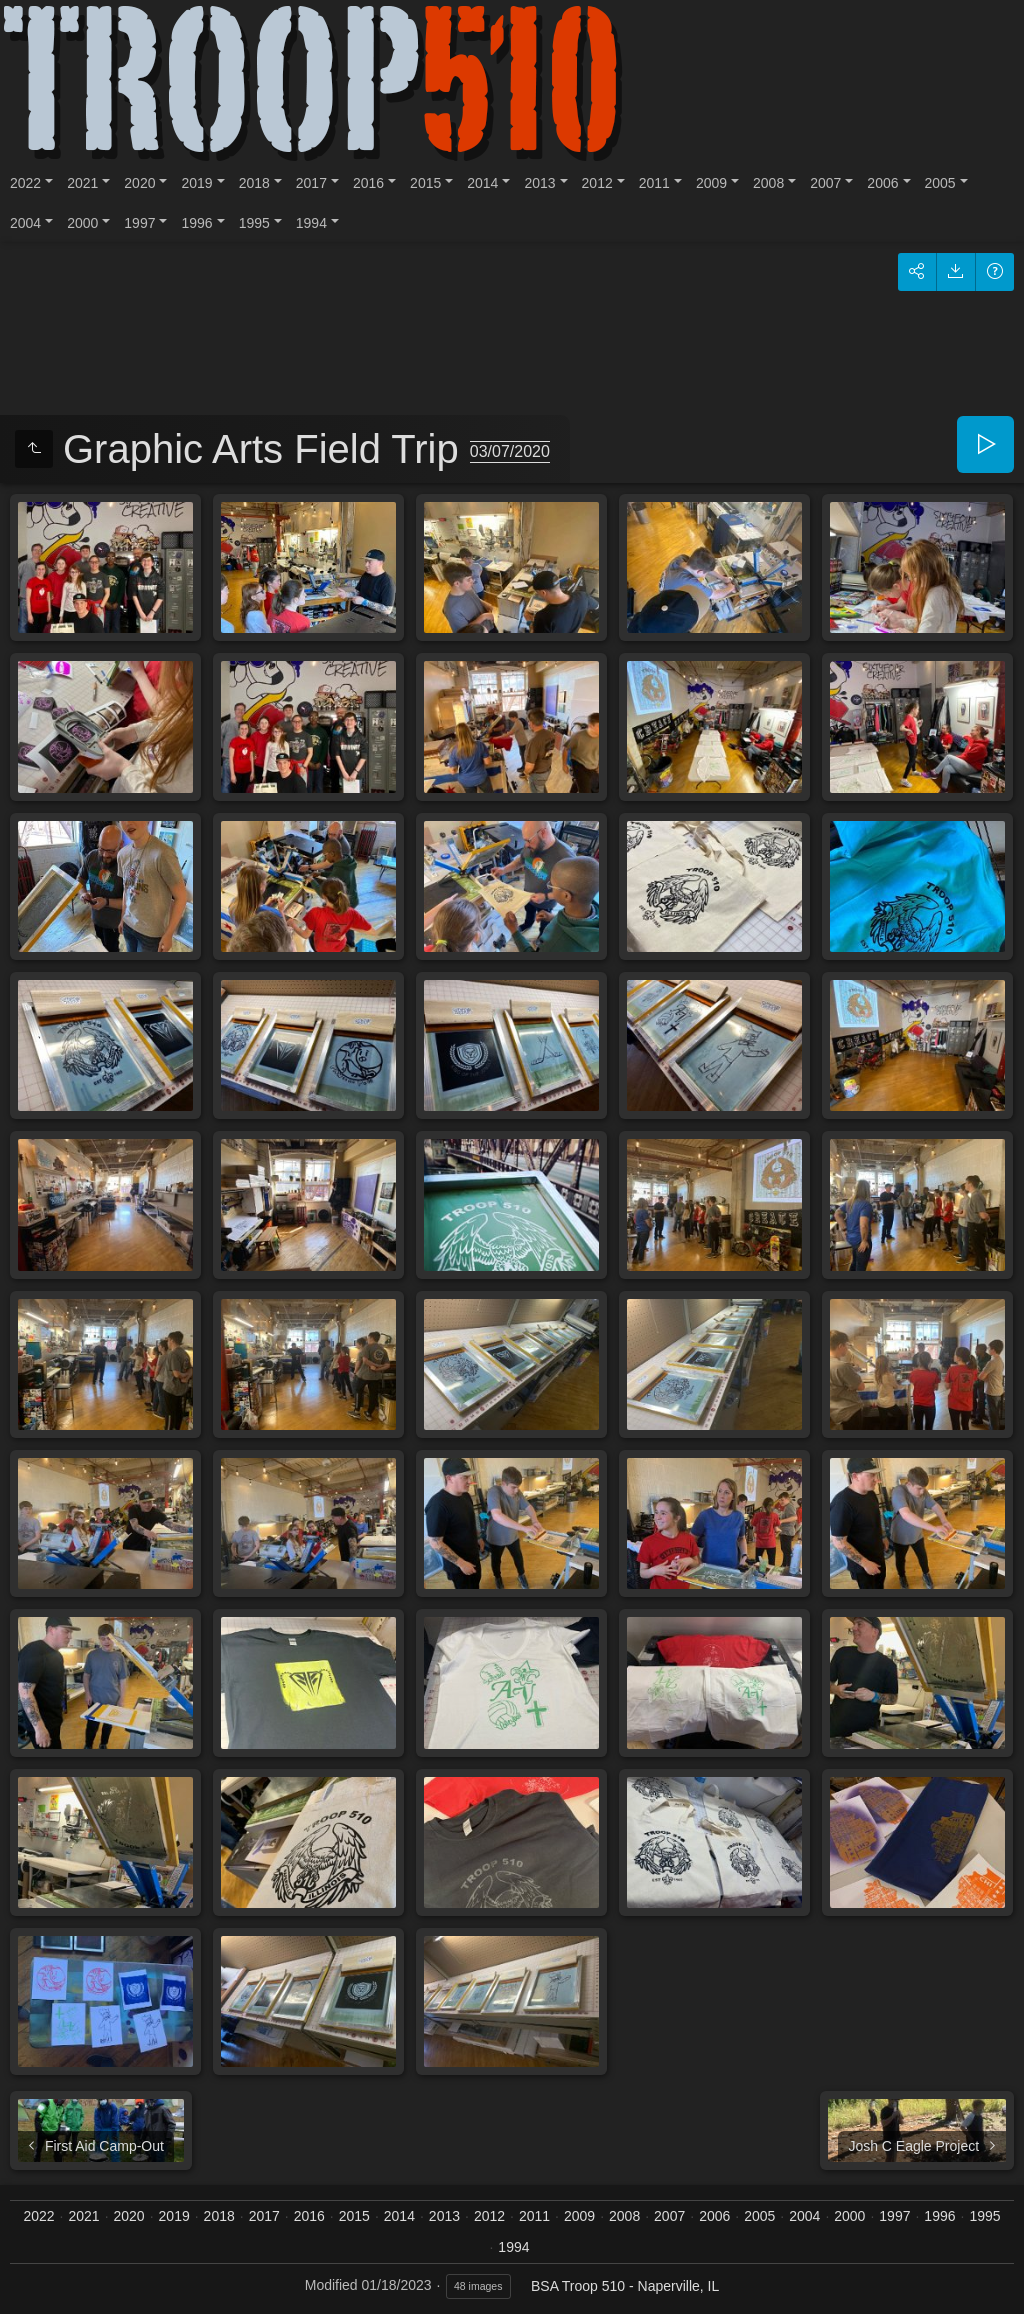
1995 (254, 223)
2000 (82, 223)
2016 (368, 183)
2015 (425, 183)
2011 (654, 183)
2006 (882, 183)
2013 (539, 183)
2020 (139, 183)
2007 (825, 183)
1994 (311, 223)
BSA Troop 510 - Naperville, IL (625, 2286)
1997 (139, 223)
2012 (597, 183)
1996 (196, 223)
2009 (711, 183)
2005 (940, 183)
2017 (311, 183)
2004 (25, 223)
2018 (254, 183)
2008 (768, 183)
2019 (196, 183)
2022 (25, 183)
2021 (82, 183)
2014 (482, 183)
